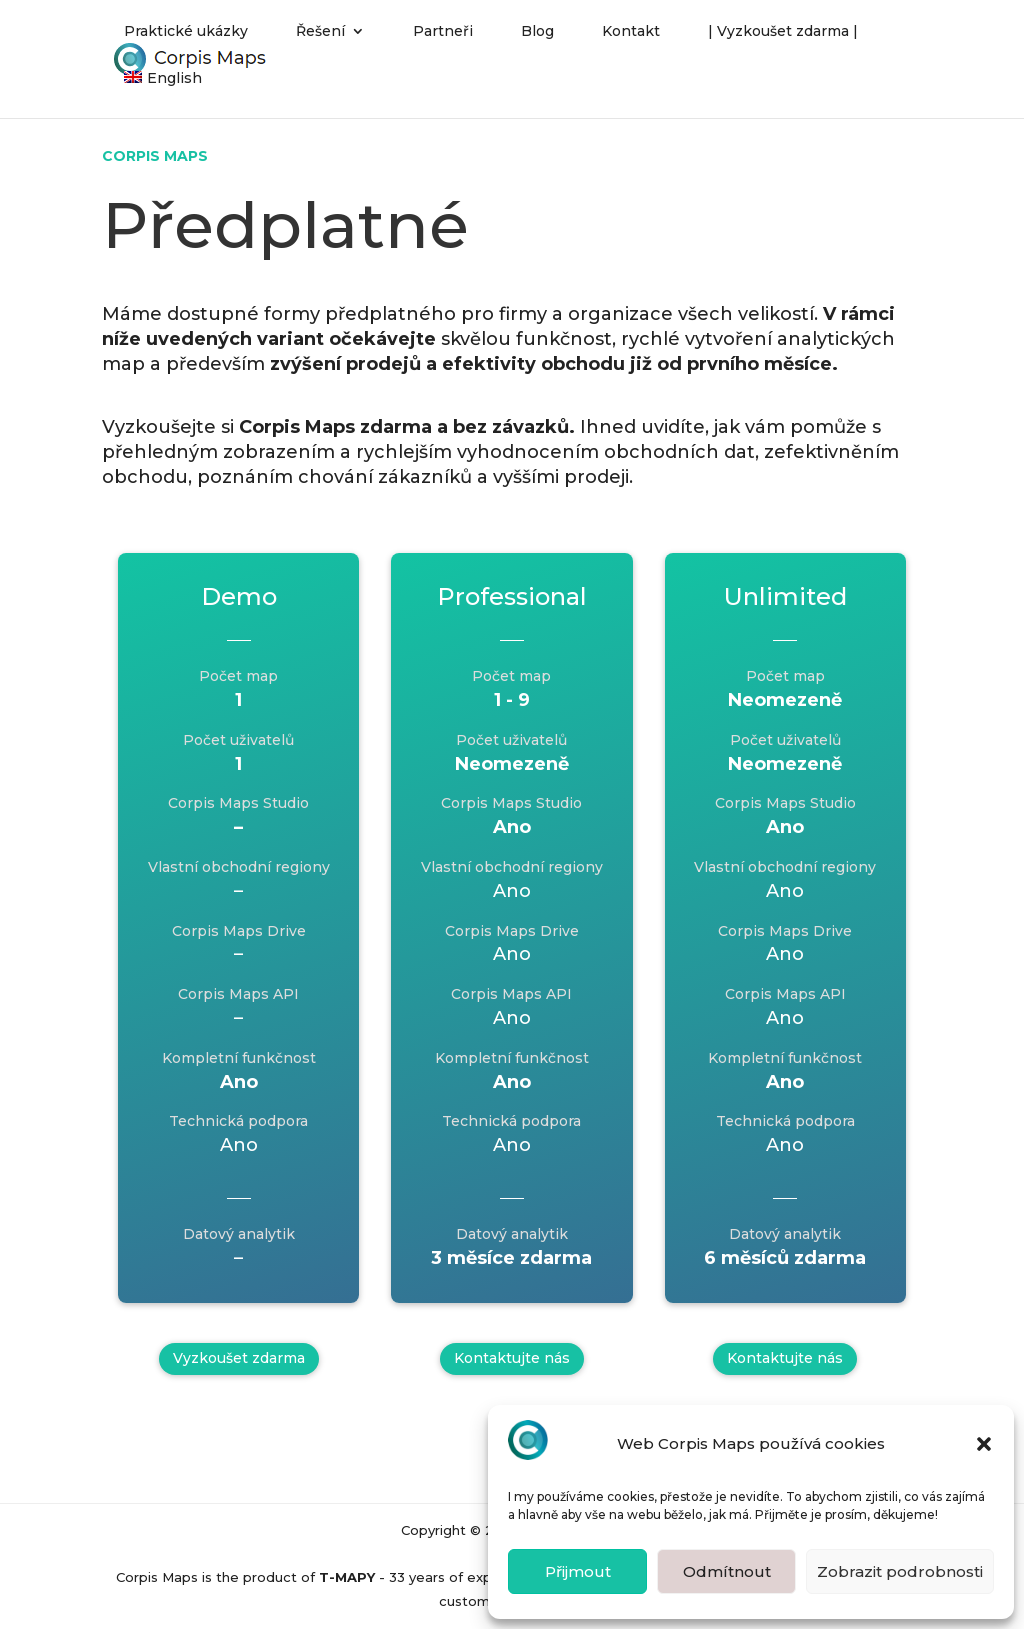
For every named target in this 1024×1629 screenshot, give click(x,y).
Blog (537, 41)
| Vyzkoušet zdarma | (783, 41)
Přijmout (578, 1571)
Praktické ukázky (186, 41)
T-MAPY (347, 1577)
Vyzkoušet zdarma (239, 1358)
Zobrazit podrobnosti (900, 1571)
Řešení (320, 41)
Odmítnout (727, 1571)
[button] (984, 1444)
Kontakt (631, 41)
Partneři (443, 41)
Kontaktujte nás (512, 1358)
